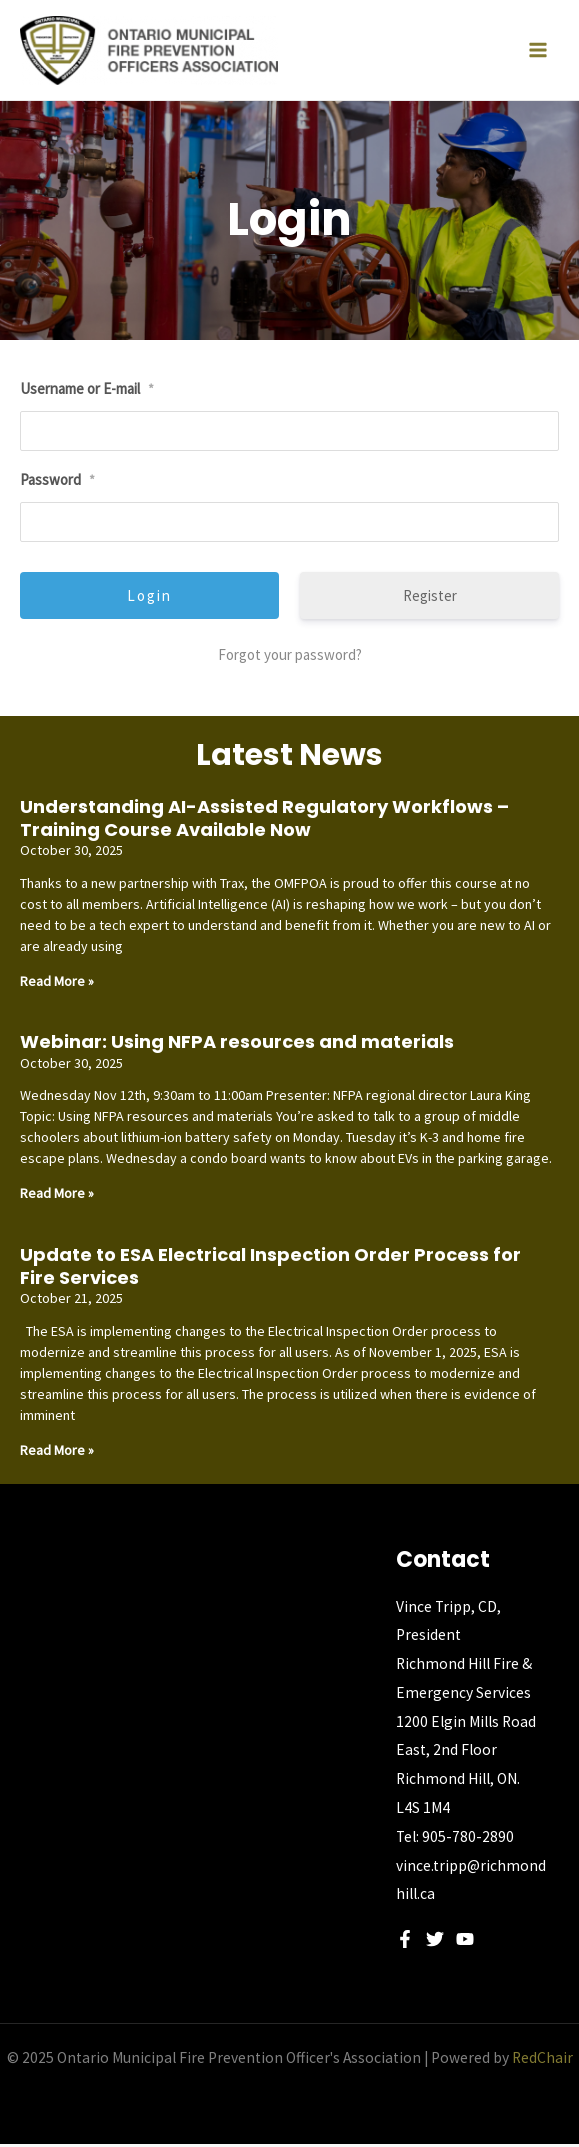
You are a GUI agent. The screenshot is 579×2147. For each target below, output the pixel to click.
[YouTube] (465, 1942)
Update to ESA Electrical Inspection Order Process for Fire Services (270, 1268)
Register (430, 597)
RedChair (542, 2060)
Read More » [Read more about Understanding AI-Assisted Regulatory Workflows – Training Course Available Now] (57, 983)
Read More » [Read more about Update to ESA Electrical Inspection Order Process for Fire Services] (57, 1452)
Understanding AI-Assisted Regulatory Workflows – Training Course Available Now (264, 820)
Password (57, 481)
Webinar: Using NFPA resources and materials (237, 1044)
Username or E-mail (87, 391)
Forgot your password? (290, 656)
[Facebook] (405, 1942)
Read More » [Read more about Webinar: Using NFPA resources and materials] (57, 1196)
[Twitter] (435, 1942)
